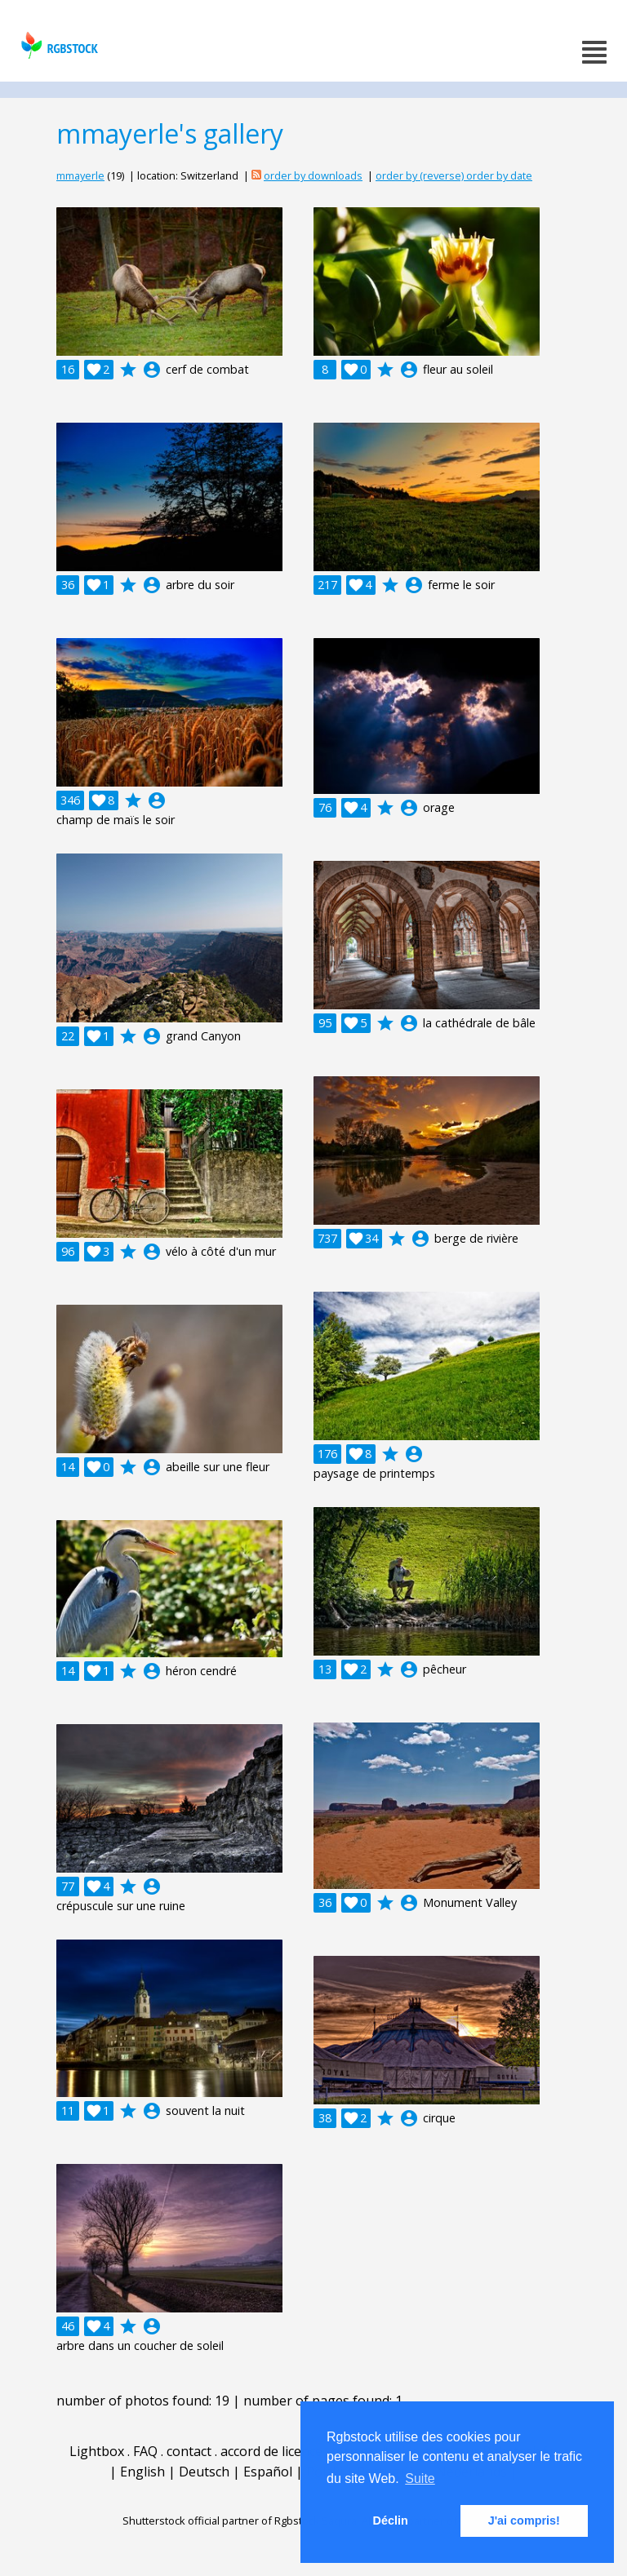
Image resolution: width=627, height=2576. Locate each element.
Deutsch (204, 2472)
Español (267, 2472)
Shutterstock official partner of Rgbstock (220, 2520)
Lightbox (96, 2451)
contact (189, 2451)
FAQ (145, 2451)
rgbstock (57, 45)
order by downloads (313, 175)
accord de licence (271, 2451)
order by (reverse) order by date (454, 175)
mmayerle (80, 175)
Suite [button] (419, 2478)
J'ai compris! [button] (524, 2520)
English (142, 2472)
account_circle (152, 369)
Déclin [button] (390, 2520)
